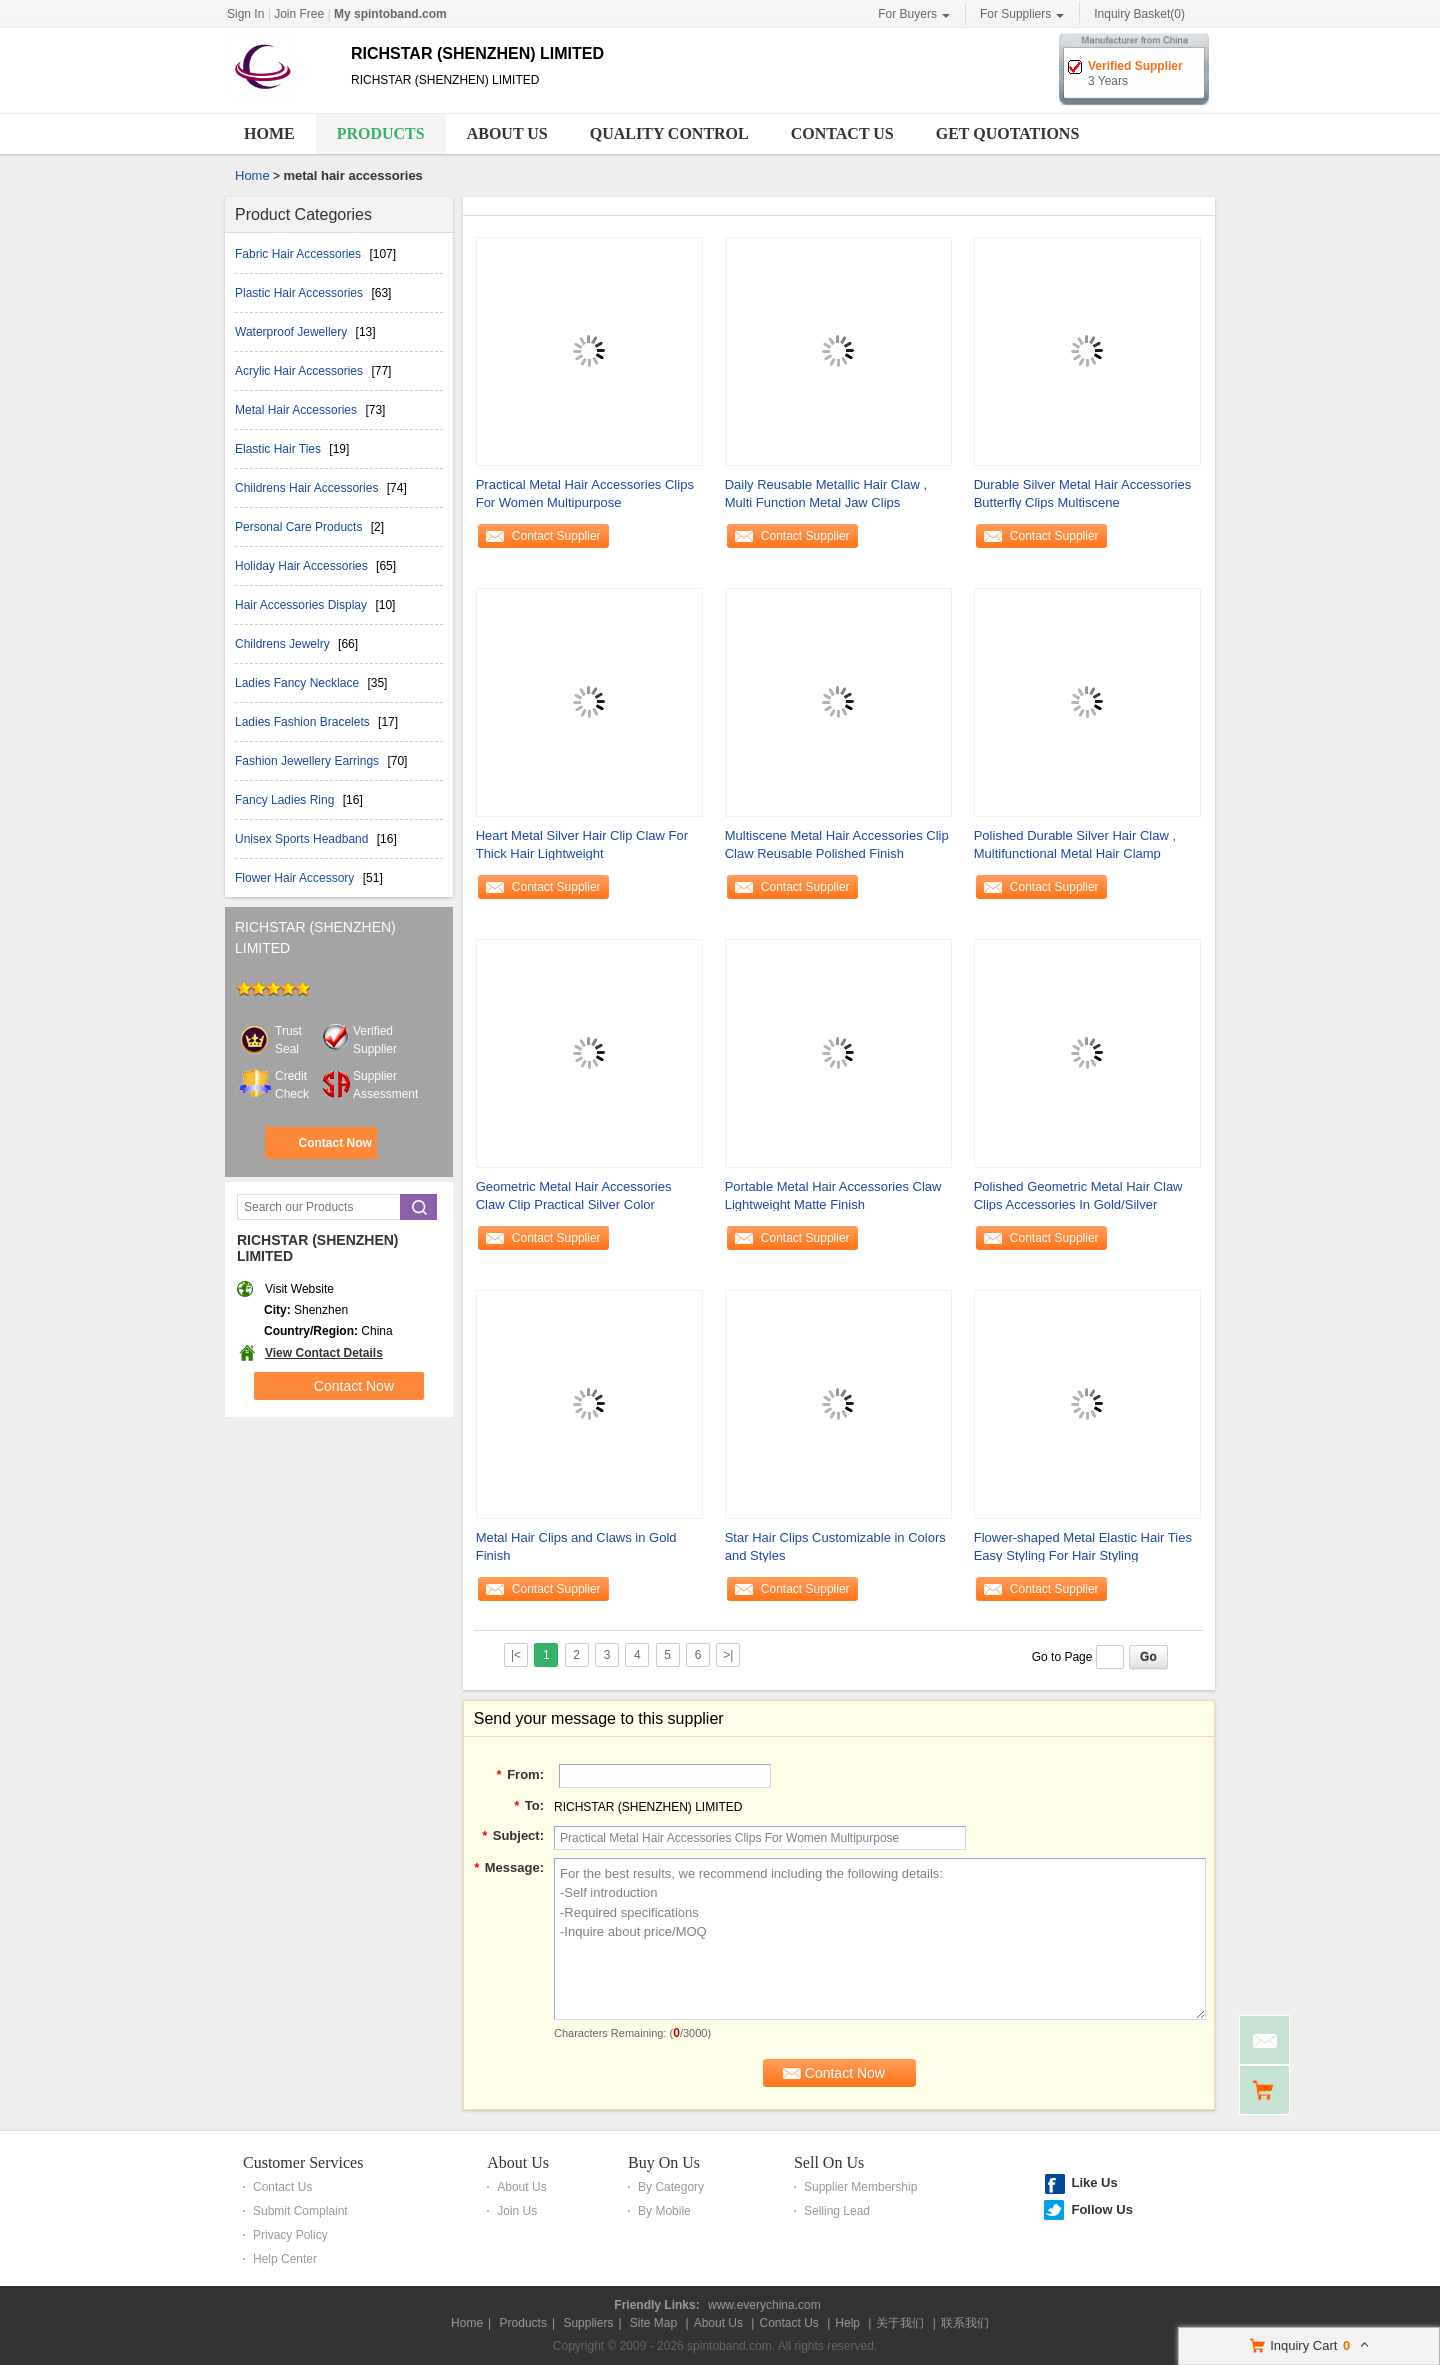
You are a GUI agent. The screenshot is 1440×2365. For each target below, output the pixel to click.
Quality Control (669, 133)
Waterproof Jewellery (293, 332)
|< (516, 1655)
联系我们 (965, 2323)
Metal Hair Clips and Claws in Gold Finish (576, 1546)
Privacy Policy (290, 2235)
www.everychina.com (764, 2305)
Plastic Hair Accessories (300, 293)
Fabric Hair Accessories (299, 254)
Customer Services (303, 2162)
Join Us (517, 2211)
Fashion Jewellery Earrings (308, 761)
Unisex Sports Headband (303, 839)
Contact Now (334, 1143)
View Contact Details (324, 1353)
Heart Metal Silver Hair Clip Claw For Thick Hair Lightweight (582, 844)
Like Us (1094, 2182)
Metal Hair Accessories (297, 410)
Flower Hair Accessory (296, 878)
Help (847, 2323)
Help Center (285, 2259)
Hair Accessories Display (302, 605)
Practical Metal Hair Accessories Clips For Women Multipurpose (585, 493)
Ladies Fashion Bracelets (304, 722)
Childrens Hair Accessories (308, 488)
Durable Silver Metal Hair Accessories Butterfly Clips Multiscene (1082, 493)
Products (381, 133)
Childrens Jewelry (284, 644)
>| (728, 1655)
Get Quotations (1008, 133)
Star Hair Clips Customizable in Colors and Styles (835, 1546)
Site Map (653, 2323)
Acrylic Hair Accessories (300, 371)
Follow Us (1101, 2209)
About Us (507, 133)
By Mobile (664, 2211)
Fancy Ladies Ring (286, 800)
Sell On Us (829, 2162)
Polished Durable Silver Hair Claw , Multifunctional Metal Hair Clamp (1075, 844)
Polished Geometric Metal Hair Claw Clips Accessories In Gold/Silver (1078, 1195)
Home (269, 133)
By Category (671, 2187)
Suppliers (588, 2323)
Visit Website (299, 1289)
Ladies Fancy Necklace (298, 683)
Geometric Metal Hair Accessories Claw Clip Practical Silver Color (574, 1195)
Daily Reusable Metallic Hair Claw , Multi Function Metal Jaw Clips (826, 493)
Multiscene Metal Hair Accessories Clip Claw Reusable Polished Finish (837, 844)
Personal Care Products (300, 527)
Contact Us (842, 133)
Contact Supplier (556, 536)
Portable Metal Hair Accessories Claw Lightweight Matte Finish (833, 1195)
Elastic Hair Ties (279, 449)
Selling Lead (837, 2211)
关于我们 (900, 2323)
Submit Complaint (300, 2211)
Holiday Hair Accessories (303, 566)
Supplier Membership (860, 2187)
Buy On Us (664, 2162)
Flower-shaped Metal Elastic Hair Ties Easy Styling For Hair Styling (1083, 1546)
